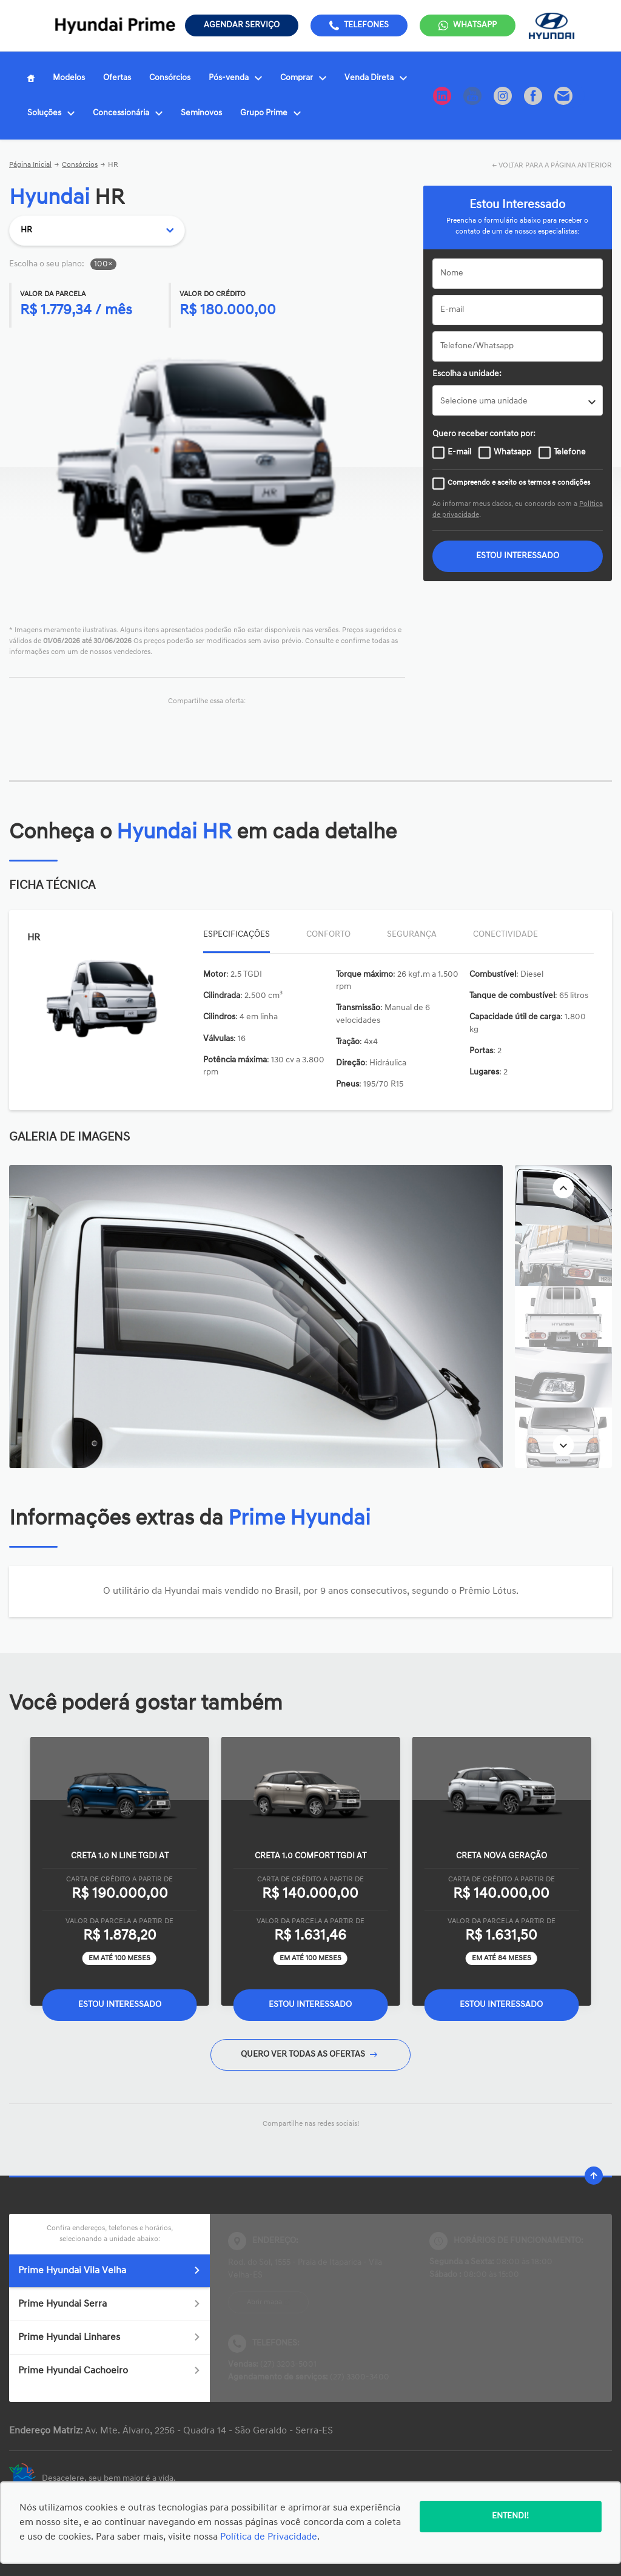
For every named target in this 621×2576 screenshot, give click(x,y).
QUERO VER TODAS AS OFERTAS (309, 2054)
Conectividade (505, 934)
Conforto (328, 934)
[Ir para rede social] (442, 96)
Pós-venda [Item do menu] (235, 78)
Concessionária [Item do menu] (128, 113)
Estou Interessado (119, 2004)
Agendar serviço (242, 25)
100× (103, 264)
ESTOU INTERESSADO (517, 556)
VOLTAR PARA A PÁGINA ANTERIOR (555, 165)
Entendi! (510, 2516)
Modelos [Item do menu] (69, 78)
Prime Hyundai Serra (109, 2304)
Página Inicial (30, 165)
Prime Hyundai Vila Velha (109, 2271)
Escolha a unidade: (467, 374)
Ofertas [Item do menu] (117, 78)
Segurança (412, 934)
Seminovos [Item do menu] (201, 113)
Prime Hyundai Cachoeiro (109, 2371)
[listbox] (517, 400)
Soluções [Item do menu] (51, 113)
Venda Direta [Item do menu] (375, 78)
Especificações (236, 934)
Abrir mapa (264, 2302)
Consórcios (80, 165)
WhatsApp (475, 25)
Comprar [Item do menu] (303, 78)
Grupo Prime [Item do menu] (270, 113)
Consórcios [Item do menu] (169, 78)
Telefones (366, 25)
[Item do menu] (31, 78)
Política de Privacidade (268, 2537)
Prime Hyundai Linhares (109, 2337)
